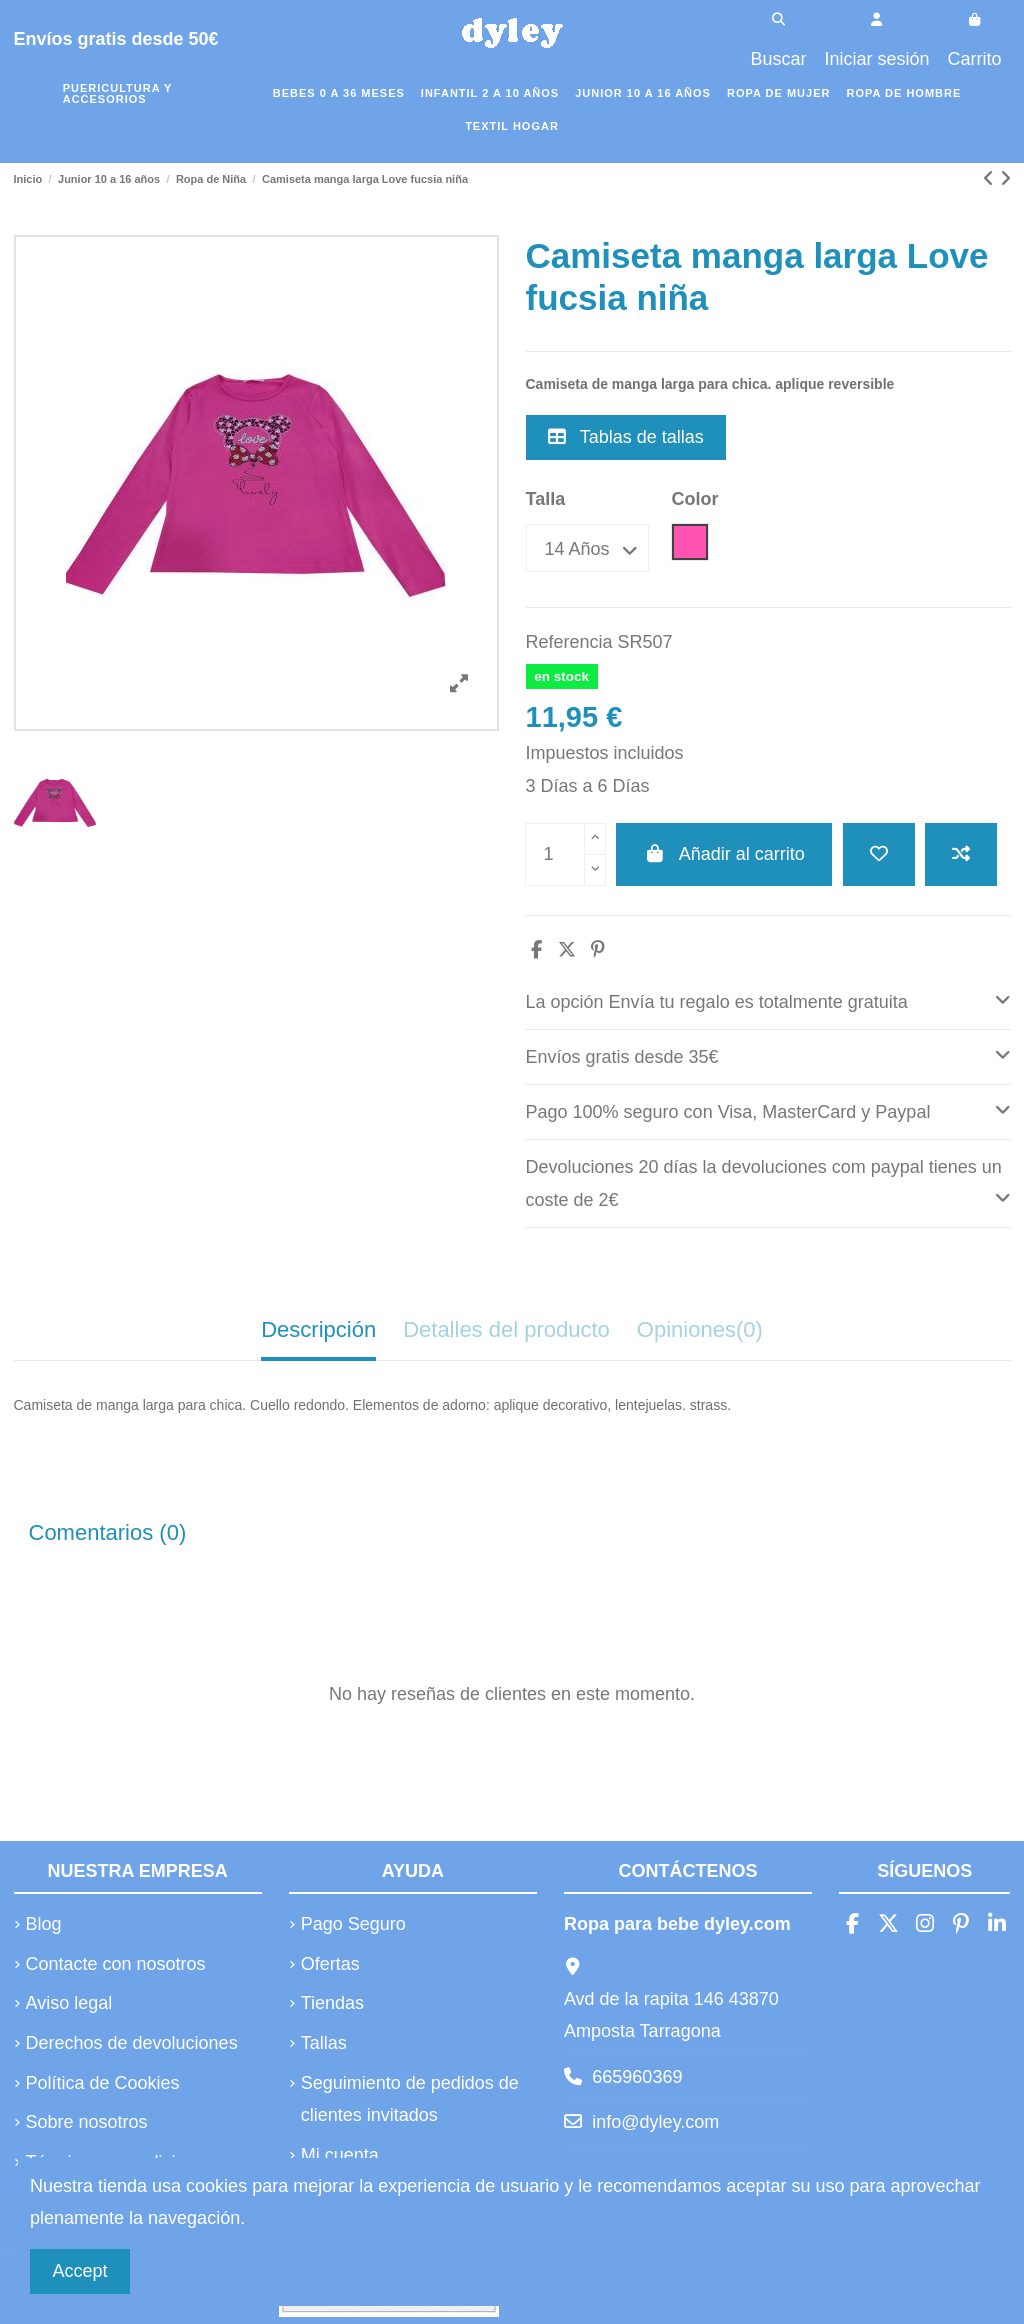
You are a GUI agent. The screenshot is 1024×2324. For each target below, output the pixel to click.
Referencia (569, 642)
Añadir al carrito (724, 854)
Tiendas (332, 2003)
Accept (80, 2271)
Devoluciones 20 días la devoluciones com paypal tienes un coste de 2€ (768, 1183)
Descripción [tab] (318, 1329)
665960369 (637, 2077)
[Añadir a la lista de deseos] (879, 854)
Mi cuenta (340, 2155)
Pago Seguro (353, 1924)
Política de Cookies (103, 2083)
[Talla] (587, 547)
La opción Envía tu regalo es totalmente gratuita (768, 999)
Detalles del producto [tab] (506, 1329)
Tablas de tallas (626, 437)
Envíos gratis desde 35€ (768, 1054)
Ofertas (330, 1964)
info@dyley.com (655, 2122)
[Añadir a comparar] (961, 854)
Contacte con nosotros (116, 1964)
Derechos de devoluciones (132, 2043)
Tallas (324, 2043)
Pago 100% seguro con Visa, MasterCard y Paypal (768, 1109)
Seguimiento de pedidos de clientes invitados (410, 2099)
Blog (44, 1924)
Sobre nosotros (87, 2122)
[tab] (768, 1002)
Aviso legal (69, 2003)
